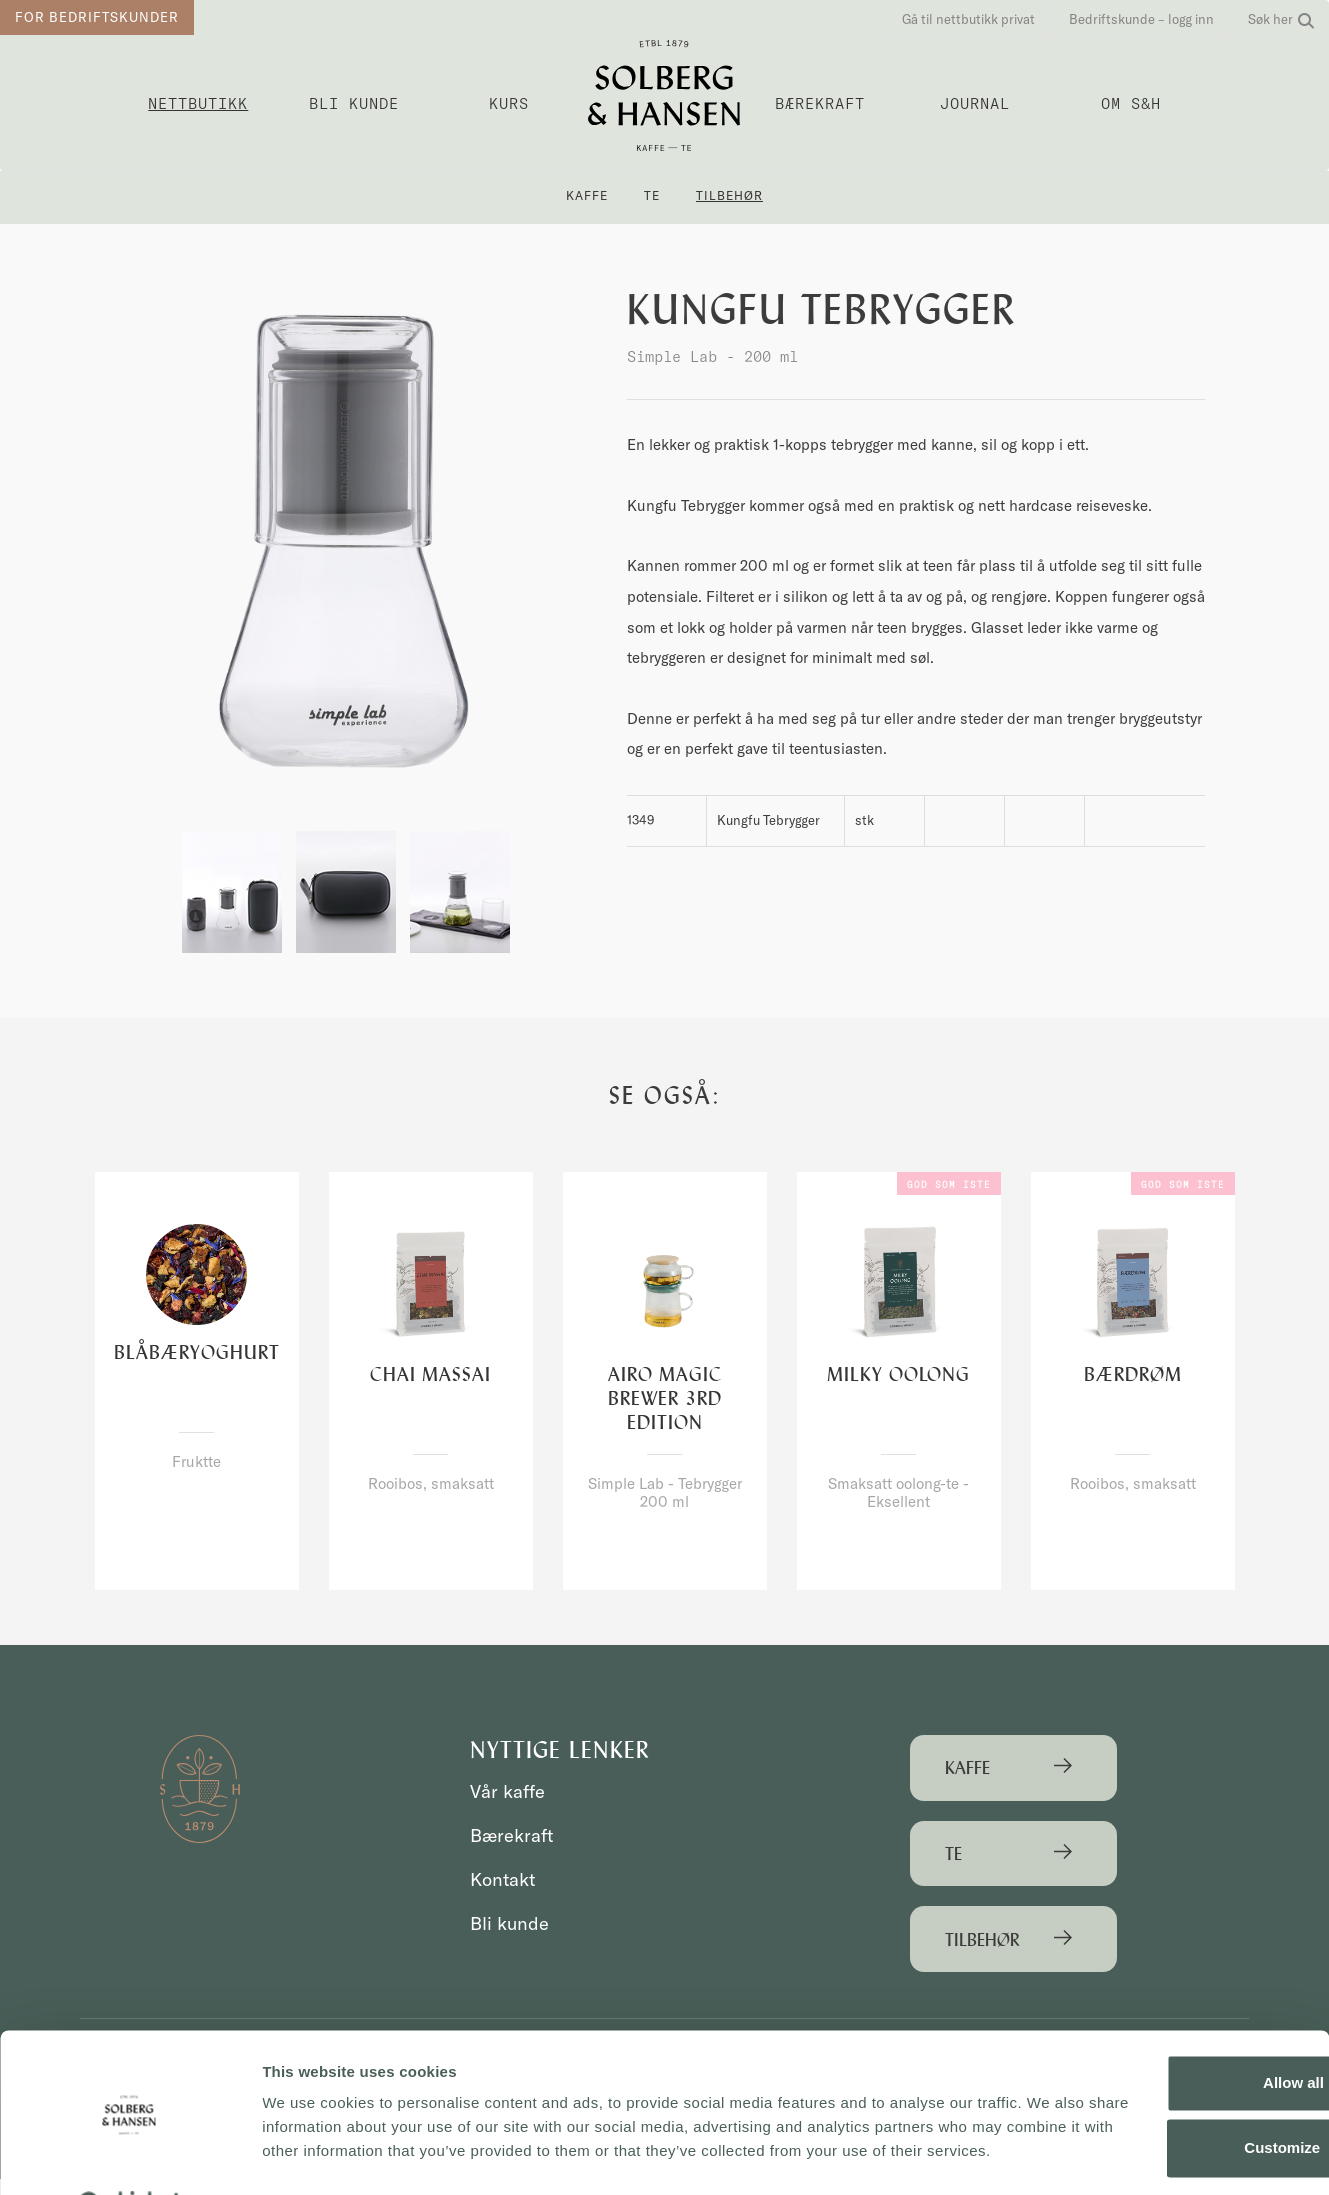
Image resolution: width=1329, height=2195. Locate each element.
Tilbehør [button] (729, 195)
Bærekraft (820, 103)
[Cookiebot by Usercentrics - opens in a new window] (129, 2156)
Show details (308, 2155)
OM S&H (1131, 103)
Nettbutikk (198, 103)
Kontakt (504, 1880)
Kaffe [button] (587, 195)
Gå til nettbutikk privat (968, 19)
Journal (975, 103)
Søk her (1281, 19)
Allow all (1162, 2008)
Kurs (509, 103)
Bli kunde (354, 103)
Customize (1163, 2073)
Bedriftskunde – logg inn (1141, 19)
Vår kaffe (509, 1792)
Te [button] (652, 195)
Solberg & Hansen (664, 95)
